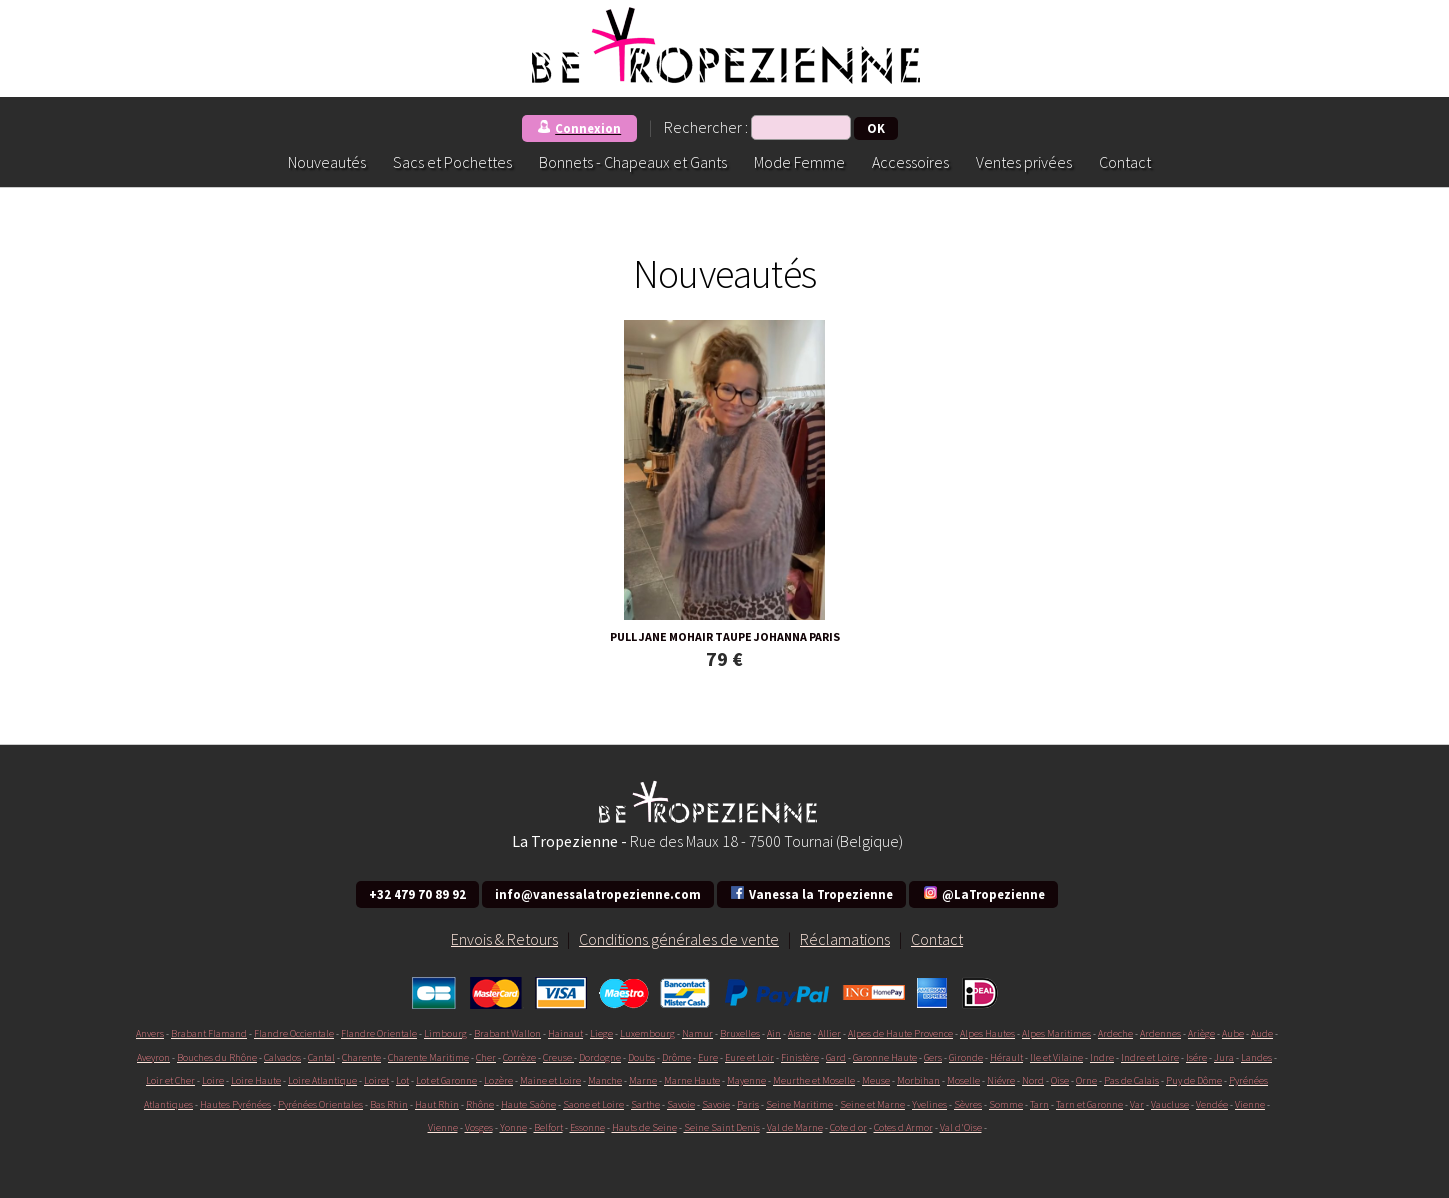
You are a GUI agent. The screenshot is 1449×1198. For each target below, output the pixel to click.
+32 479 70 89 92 (417, 894)
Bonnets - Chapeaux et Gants (633, 162)
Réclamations (845, 939)
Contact (1125, 162)
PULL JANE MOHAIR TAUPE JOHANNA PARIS (725, 636)
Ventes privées (1024, 162)
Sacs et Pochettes (452, 162)
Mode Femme (799, 162)
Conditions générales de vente (679, 939)
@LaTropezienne (983, 893)
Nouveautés (327, 162)
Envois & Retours (504, 939)
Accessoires (910, 162)
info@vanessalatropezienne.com (598, 894)
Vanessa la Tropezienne (811, 893)
